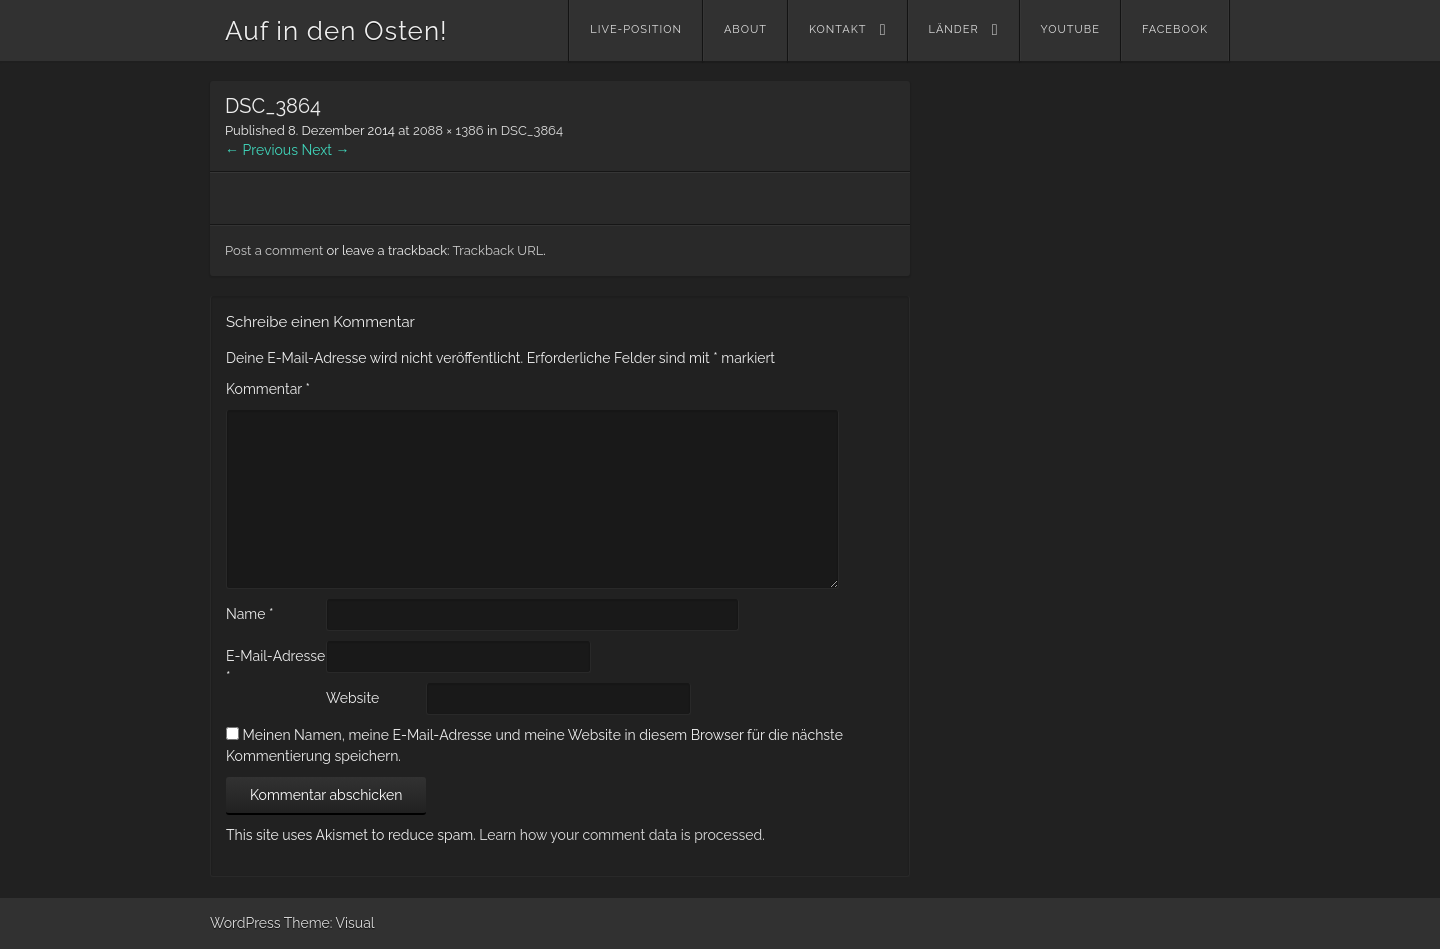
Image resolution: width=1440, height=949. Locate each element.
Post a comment (274, 250)
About (745, 29)
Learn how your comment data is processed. (621, 835)
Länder (954, 29)
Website (352, 698)
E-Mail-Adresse (275, 666)
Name (250, 614)
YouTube (1070, 29)
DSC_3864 (532, 130)
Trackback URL (497, 250)
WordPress (245, 923)
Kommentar (268, 389)
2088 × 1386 (448, 130)
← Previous (261, 150)
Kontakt (838, 29)
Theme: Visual (329, 923)
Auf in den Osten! (336, 31)
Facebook (1175, 29)
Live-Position (636, 29)
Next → (326, 150)
